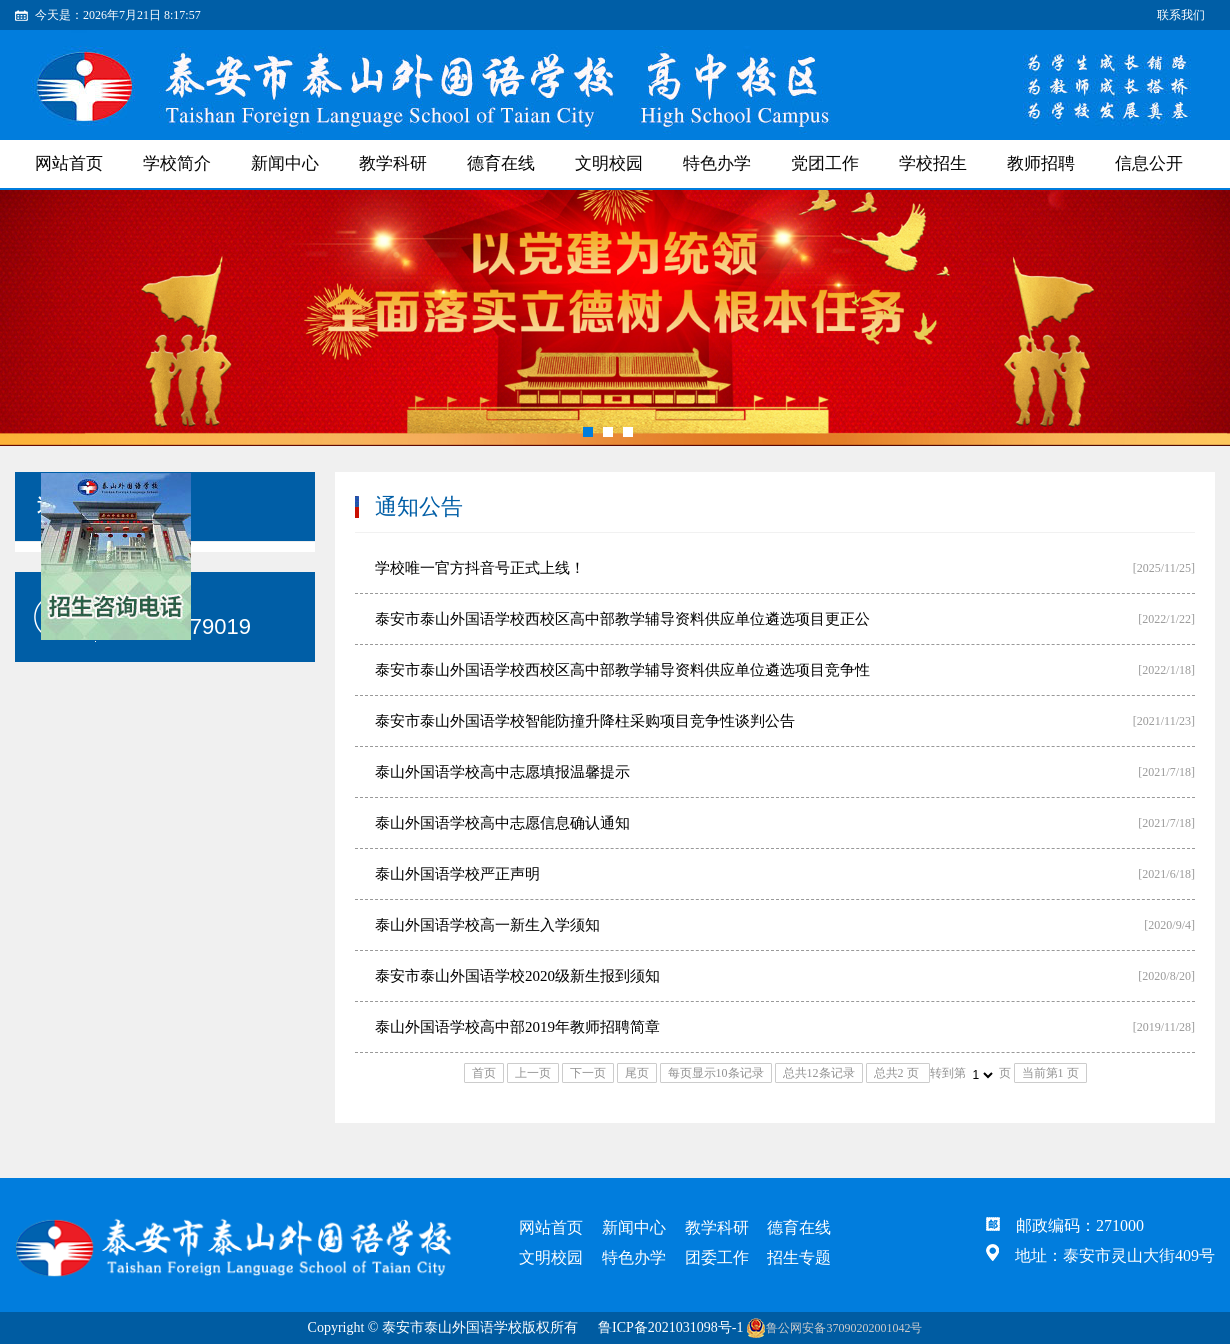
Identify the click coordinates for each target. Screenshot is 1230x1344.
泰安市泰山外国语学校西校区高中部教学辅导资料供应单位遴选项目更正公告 (622, 627)
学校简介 (177, 163)
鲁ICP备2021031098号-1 (670, 1327)
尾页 (637, 1073)
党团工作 (825, 163)
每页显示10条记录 (716, 1073)
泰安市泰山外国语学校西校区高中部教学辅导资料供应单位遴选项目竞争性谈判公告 (622, 678)
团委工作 (717, 1257)
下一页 (588, 1073)
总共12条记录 (819, 1073)
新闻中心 (285, 163)
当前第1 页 (1050, 1073)
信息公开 (1149, 163)
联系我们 (1181, 15)
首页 (484, 1073)
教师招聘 (1041, 163)
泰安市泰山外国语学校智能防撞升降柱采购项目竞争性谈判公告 (585, 721)
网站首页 (69, 163)
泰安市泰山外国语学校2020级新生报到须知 (517, 976)
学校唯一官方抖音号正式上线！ (480, 568)
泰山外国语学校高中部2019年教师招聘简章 (517, 1027)
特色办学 (717, 163)
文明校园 (609, 163)
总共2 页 (898, 1073)
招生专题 (799, 1257)
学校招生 (933, 163)
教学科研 (393, 163)
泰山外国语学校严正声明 (457, 874)
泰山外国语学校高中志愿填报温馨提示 (502, 772)
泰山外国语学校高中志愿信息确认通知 (502, 823)
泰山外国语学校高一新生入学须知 (487, 925)
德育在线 (501, 163)
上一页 (533, 1073)
